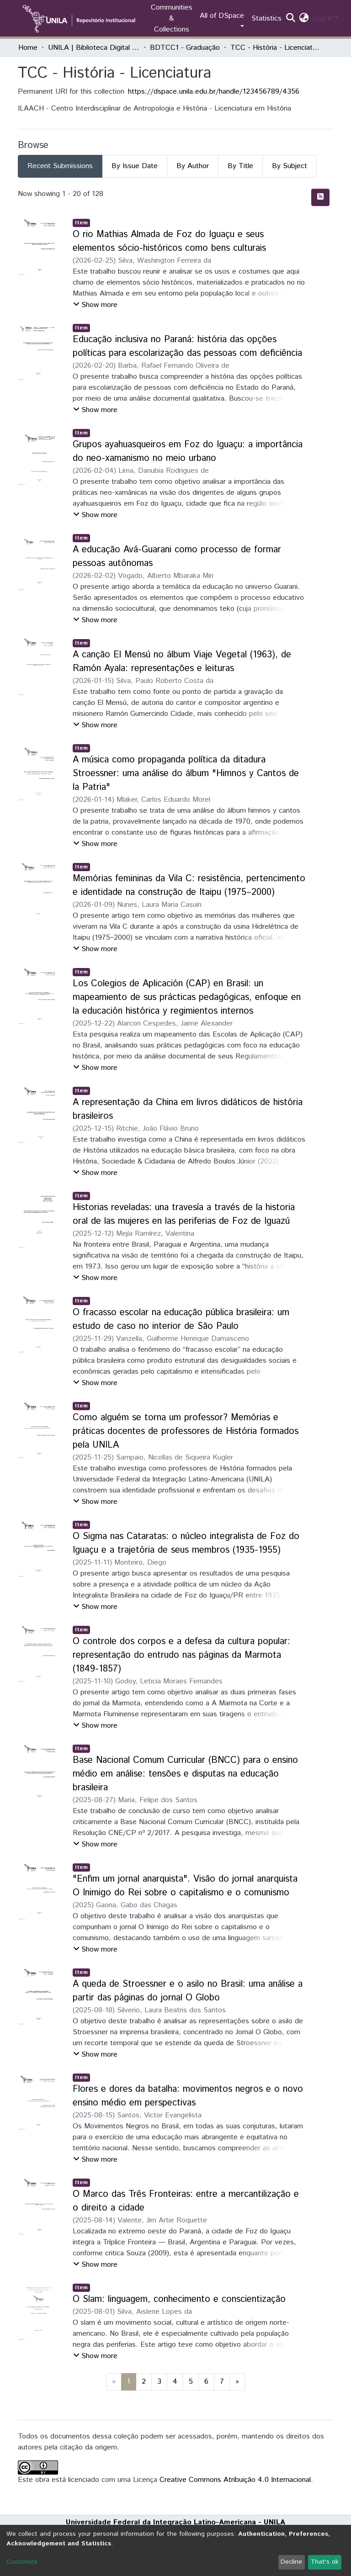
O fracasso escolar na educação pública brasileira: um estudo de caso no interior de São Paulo (181, 1319)
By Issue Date (135, 166)
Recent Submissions (60, 166)
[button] (304, 18)
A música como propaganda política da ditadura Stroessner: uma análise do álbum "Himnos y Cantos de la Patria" (186, 773)
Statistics (266, 18)
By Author (192, 166)
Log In (323, 18)
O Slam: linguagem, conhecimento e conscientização (179, 2299)
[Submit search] (291, 18)
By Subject (289, 166)
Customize (21, 2561)
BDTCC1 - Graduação (185, 47)
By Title (240, 166)
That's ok (324, 2561)
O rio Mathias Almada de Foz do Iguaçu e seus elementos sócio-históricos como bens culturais (169, 241)
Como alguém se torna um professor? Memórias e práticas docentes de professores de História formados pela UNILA (185, 1431)
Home (27, 47)
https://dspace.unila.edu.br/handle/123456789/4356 (213, 91)
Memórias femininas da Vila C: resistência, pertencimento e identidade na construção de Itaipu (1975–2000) (189, 885)
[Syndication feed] (320, 197)
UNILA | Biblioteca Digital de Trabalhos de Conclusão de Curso (93, 47)
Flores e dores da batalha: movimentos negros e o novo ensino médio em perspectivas (188, 2096)
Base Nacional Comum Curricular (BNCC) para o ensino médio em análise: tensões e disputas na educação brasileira (185, 1774)
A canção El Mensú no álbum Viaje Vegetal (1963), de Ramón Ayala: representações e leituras (182, 661)
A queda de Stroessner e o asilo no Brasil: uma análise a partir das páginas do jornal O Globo (188, 1991)
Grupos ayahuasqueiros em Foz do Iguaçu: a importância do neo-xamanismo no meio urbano (188, 451)
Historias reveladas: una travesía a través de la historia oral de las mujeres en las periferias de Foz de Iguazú (184, 1214)
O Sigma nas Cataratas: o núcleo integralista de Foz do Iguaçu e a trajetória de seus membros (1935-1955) (186, 1543)
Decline (291, 2561)
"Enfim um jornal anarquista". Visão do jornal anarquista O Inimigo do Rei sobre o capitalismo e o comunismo (185, 1885)
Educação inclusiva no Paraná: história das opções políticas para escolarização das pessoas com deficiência (187, 346)
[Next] (237, 2382)
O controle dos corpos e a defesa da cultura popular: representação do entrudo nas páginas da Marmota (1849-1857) (181, 1655)
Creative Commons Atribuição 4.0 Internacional (235, 2480)
